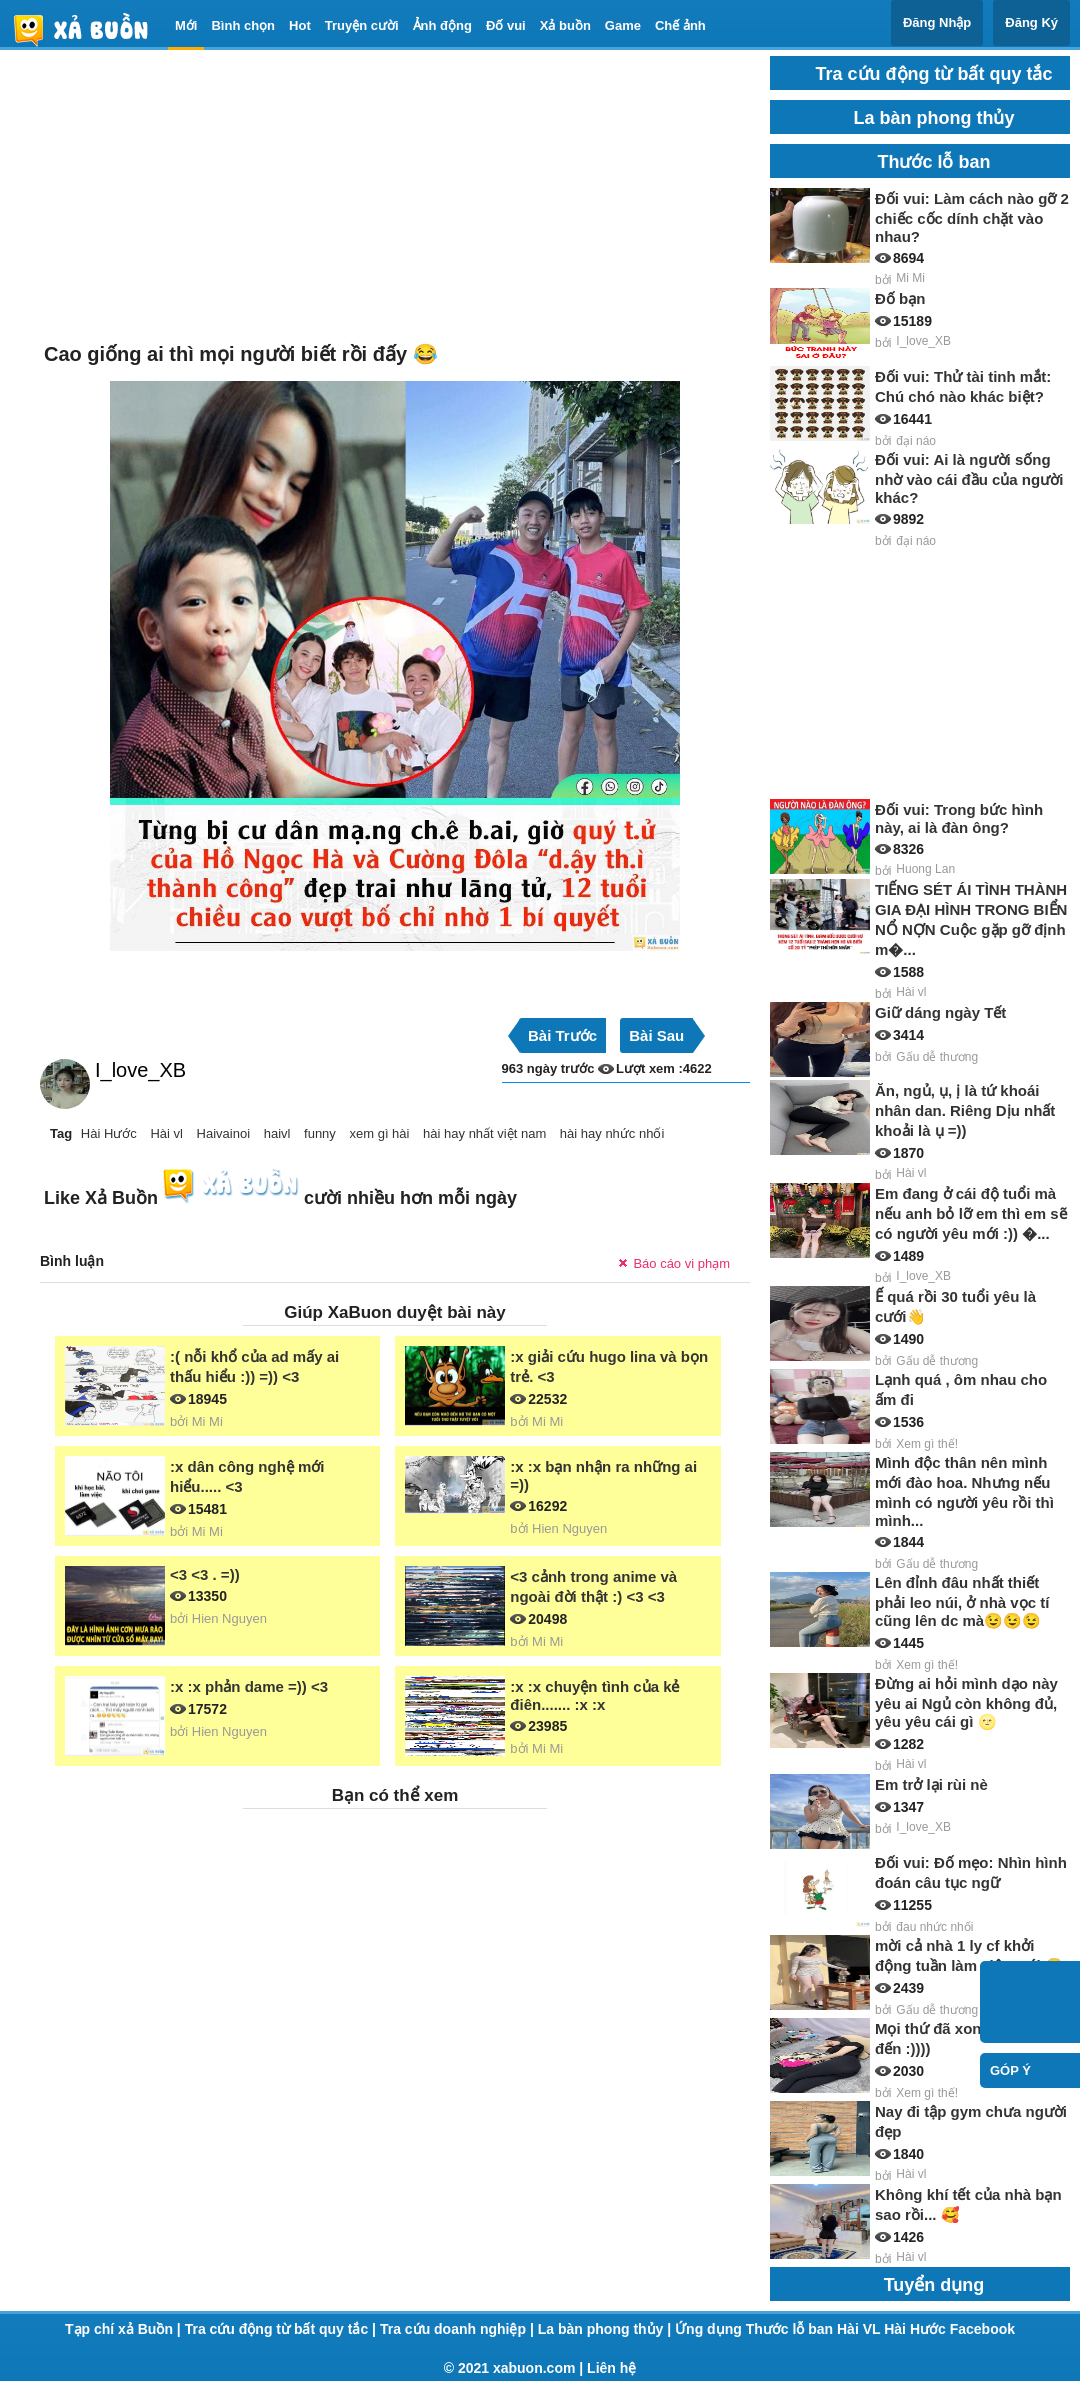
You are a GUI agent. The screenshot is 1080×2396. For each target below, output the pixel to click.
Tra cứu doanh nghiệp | (459, 2329)
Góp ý (1010, 2070)
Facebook (982, 2329)
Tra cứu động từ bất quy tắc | (282, 2329)
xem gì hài (379, 1133)
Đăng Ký (1031, 22)
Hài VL (860, 2329)
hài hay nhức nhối (612, 1133)
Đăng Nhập (937, 22)
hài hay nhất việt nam (484, 1133)
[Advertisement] (395, 196)
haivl (277, 1133)
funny (320, 1133)
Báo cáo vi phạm (681, 1263)
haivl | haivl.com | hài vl (89, 29)
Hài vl (166, 1133)
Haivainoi (223, 1133)
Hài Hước (109, 1133)
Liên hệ (611, 2368)
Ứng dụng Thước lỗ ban (756, 2329)
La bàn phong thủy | (606, 2329)
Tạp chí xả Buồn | (125, 2329)
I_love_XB (140, 1070)
